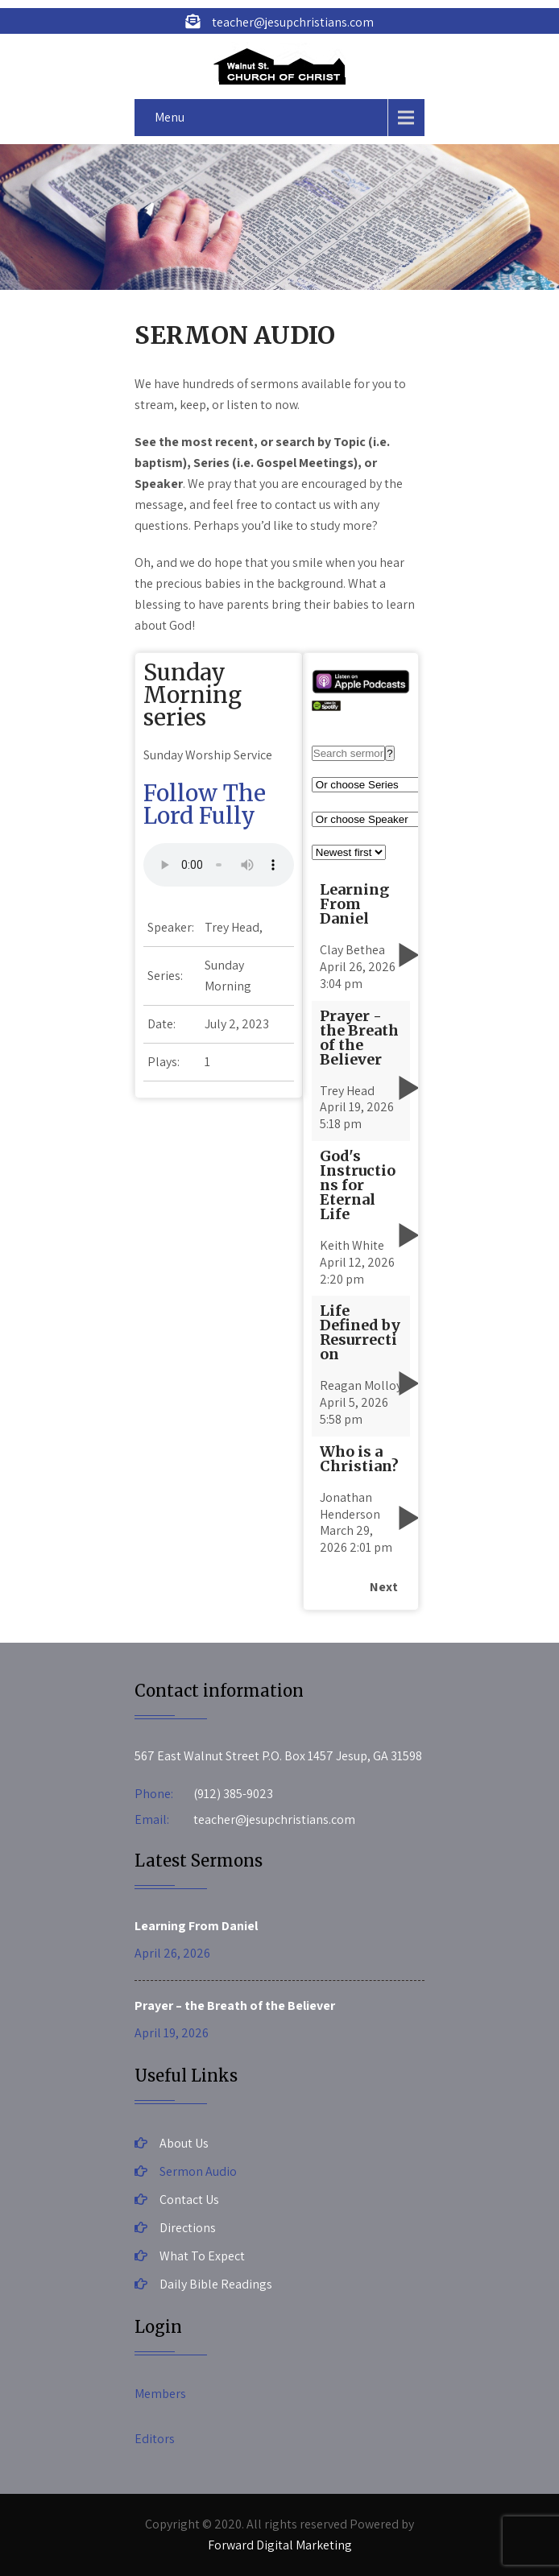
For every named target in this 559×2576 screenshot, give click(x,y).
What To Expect (202, 2255)
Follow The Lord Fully (204, 804)
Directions (187, 2227)
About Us (184, 2143)
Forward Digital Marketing (280, 2545)
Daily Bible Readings (215, 2284)
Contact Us (189, 2199)
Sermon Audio (198, 2171)
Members (160, 2393)
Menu (169, 117)
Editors (155, 2438)
